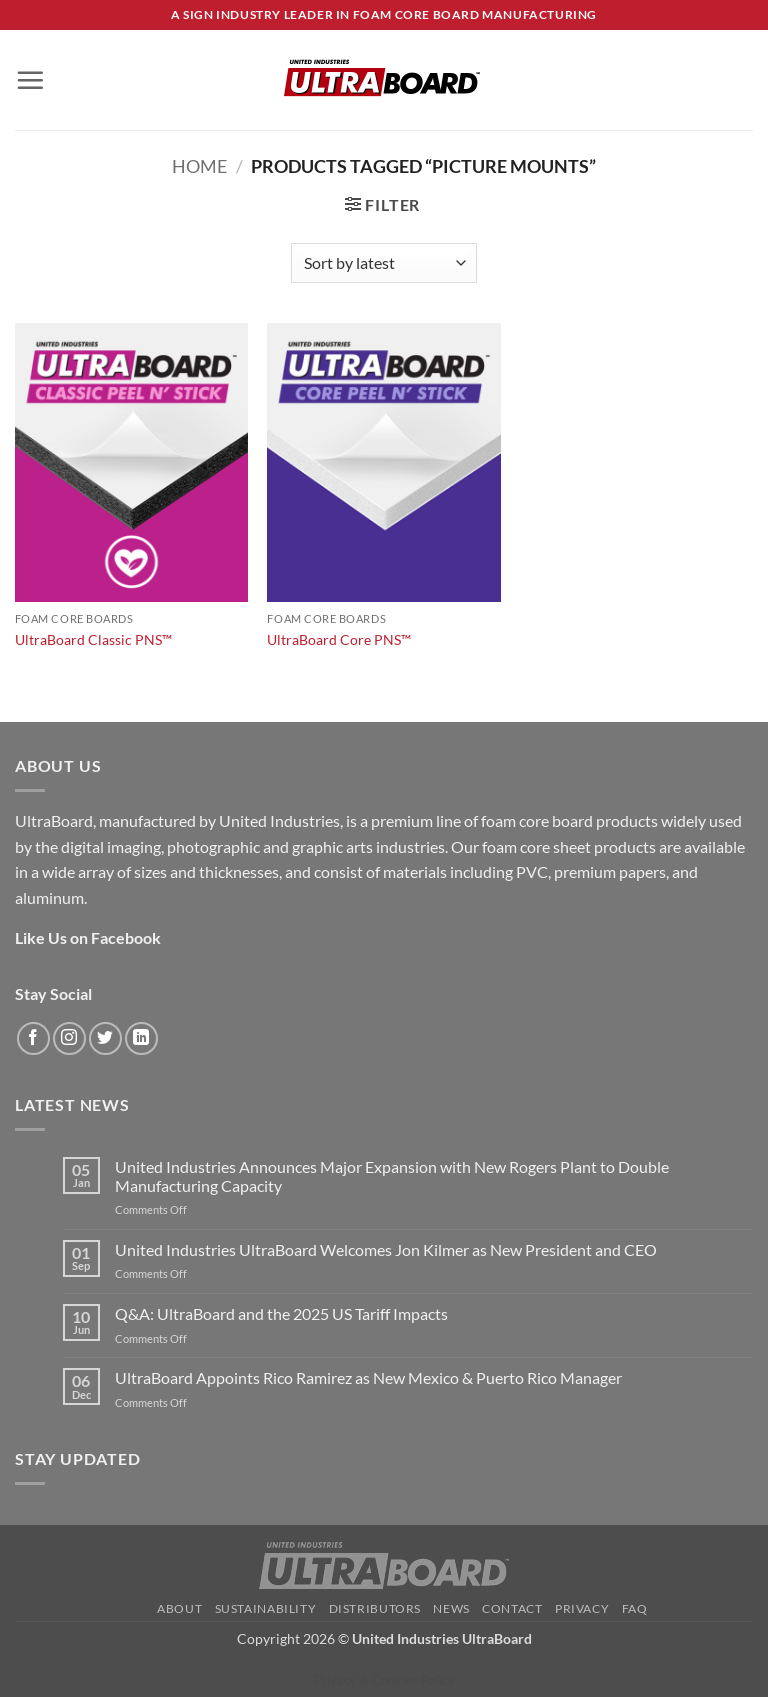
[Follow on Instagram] (69, 1038)
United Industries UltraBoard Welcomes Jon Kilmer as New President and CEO (386, 1249)
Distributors (375, 1608)
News (451, 1608)
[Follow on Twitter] (105, 1038)
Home (199, 166)
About (179, 1608)
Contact (512, 1608)
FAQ (635, 1608)
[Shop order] (384, 263)
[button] (30, 80)
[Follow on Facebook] (33, 1038)
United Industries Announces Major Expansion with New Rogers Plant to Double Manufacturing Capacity (392, 1176)
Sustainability (266, 1608)
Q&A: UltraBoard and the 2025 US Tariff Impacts (281, 1313)
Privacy (582, 1608)
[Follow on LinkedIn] (141, 1038)
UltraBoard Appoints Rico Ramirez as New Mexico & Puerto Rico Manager (368, 1377)
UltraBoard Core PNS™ (339, 639)
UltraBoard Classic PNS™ (93, 639)
